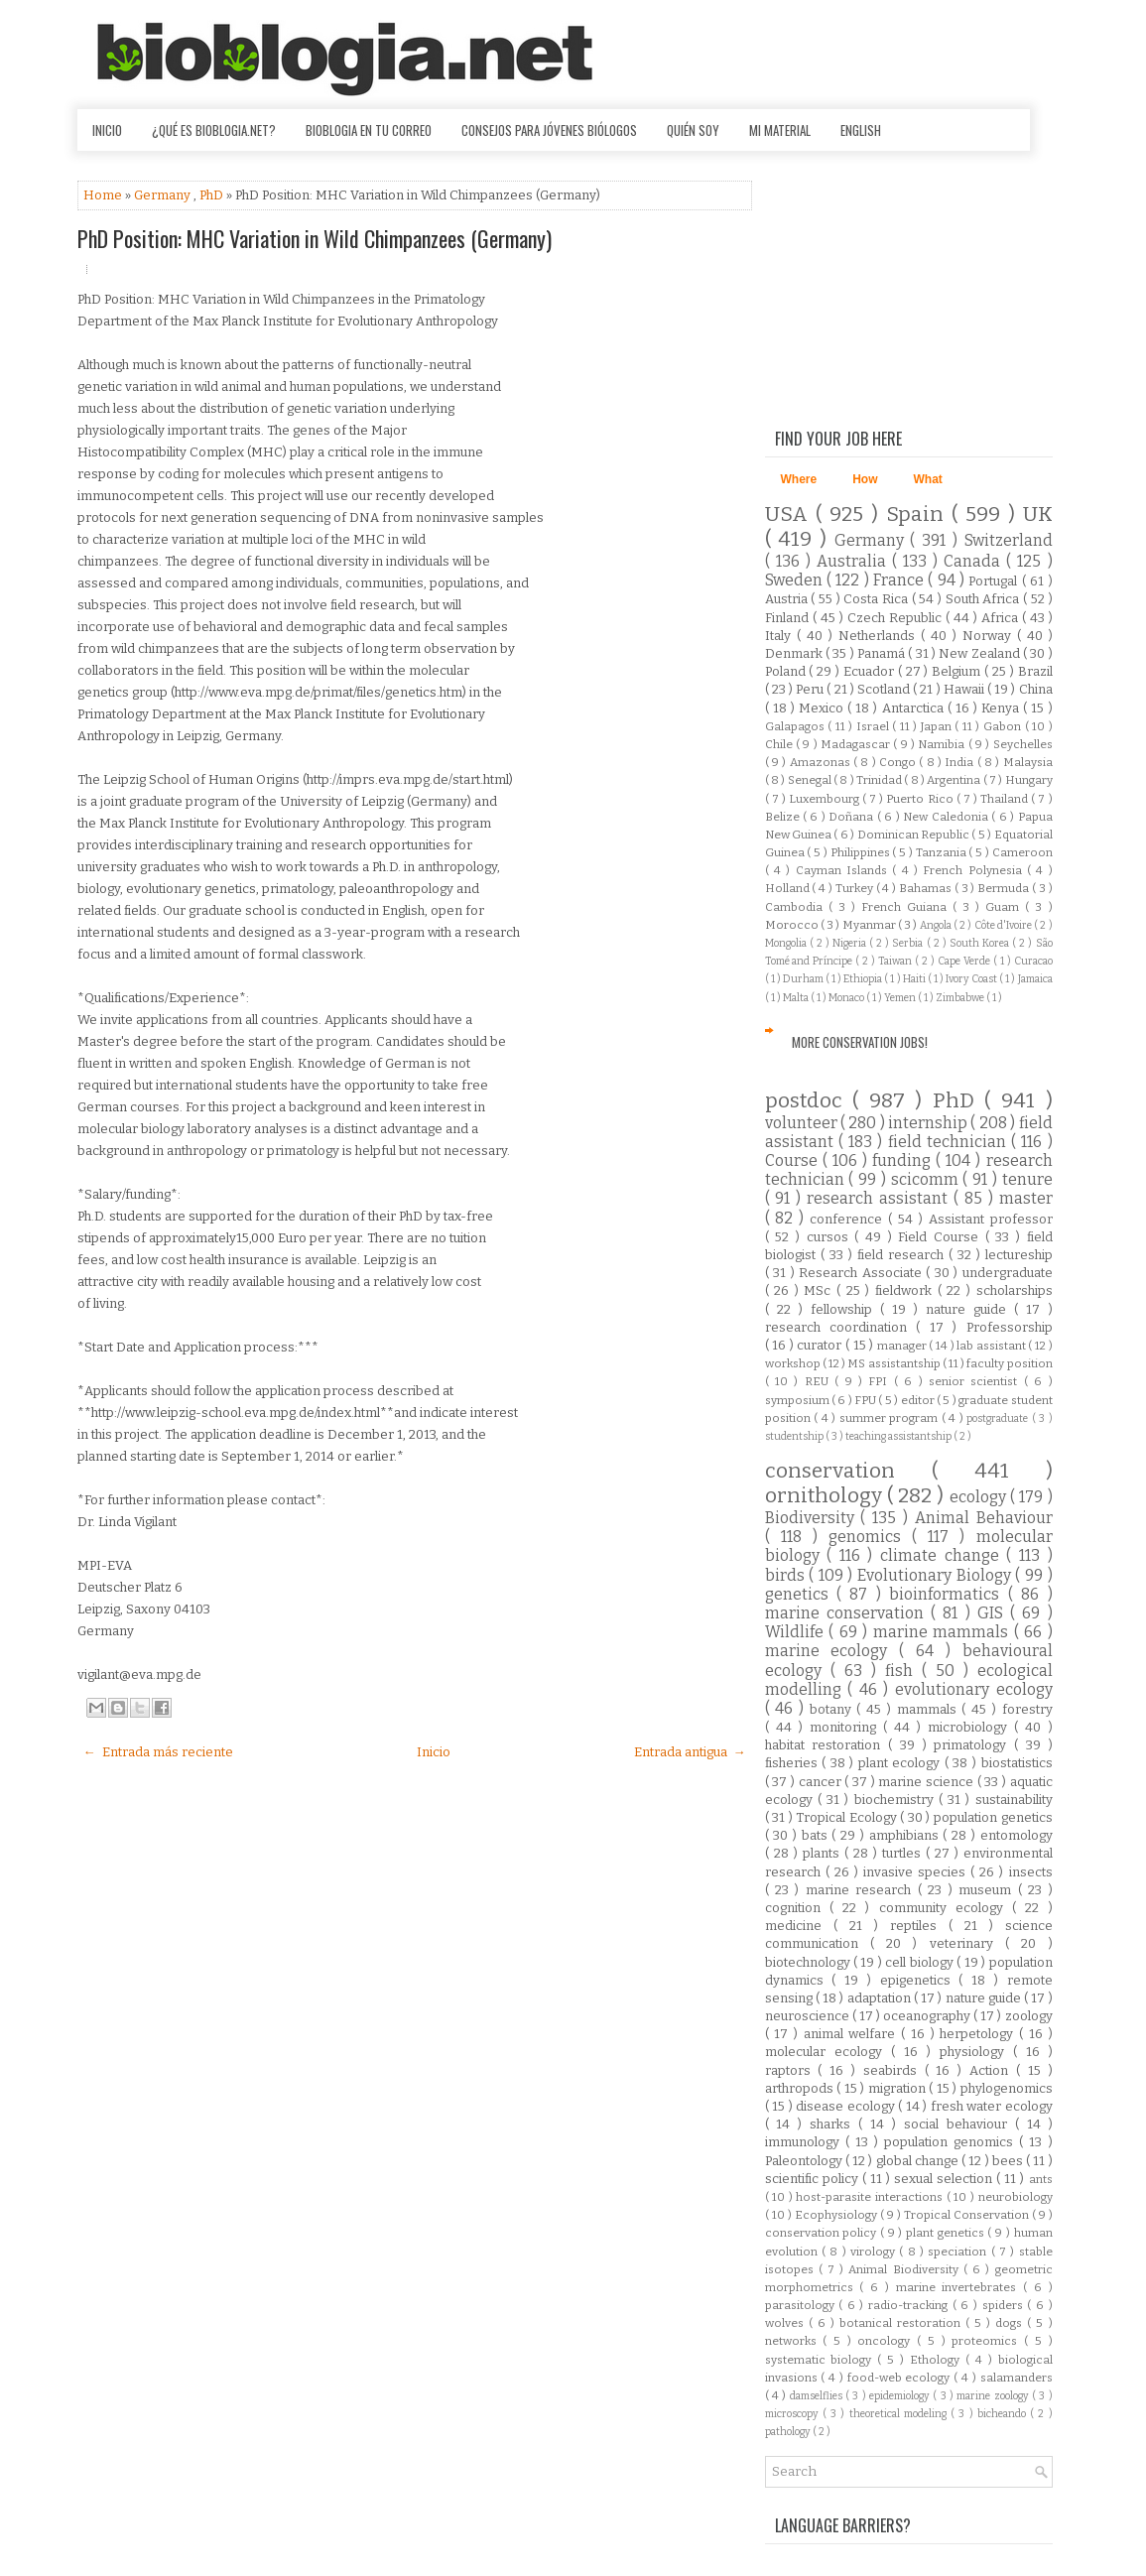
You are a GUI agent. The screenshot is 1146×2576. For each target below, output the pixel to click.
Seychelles (1023, 744)
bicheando (1003, 2413)
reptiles (919, 1925)
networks (794, 2341)
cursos (831, 1236)
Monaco (847, 997)
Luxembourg (825, 799)
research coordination (841, 1327)
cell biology (920, 1962)
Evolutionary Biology (936, 1575)
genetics (800, 1594)
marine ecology (832, 1650)
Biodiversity (813, 1517)
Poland (787, 671)
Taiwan (896, 961)
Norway (989, 635)
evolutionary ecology (974, 1689)
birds (787, 1575)
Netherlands (879, 635)
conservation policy (822, 2233)
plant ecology (901, 1762)
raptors (792, 2070)
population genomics (951, 2141)
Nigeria (850, 943)
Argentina (954, 780)
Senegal (810, 780)
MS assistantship (894, 1363)
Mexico (823, 708)
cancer (822, 1781)
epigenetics (919, 1980)
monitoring (846, 1727)
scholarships (1014, 1290)
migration (899, 2088)
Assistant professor (991, 1219)
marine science (927, 1781)
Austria (788, 598)
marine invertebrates (960, 2287)
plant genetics (946, 2233)
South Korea (981, 943)
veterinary (967, 1943)
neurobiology (1015, 2197)
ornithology (826, 1495)
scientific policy (813, 2178)
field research (903, 1254)
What (928, 479)
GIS (993, 1613)
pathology (789, 2431)
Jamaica (1035, 978)
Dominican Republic (914, 834)
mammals (929, 1709)
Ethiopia (863, 978)
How (864, 479)
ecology (980, 1496)
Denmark (795, 653)
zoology (1029, 2015)
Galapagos (796, 726)
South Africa (984, 598)
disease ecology (847, 2106)
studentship (795, 1436)
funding (904, 1160)
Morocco (793, 925)
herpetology (979, 2033)
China (1036, 689)
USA (790, 514)
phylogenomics (1006, 2088)
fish (903, 1670)
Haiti (915, 978)
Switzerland (1008, 540)
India (960, 762)
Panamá (882, 653)
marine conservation (848, 1613)
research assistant (880, 1198)
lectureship (1019, 1254)
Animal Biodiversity (905, 2269)
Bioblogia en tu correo (369, 130)
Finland (789, 617)
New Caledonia (947, 817)
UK (1038, 514)
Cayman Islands (844, 870)
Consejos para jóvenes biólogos (549, 130)
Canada (975, 561)
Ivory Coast (972, 978)
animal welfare (852, 2033)
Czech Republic (896, 617)
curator (821, 1345)
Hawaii (965, 689)
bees (1009, 2160)
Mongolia (787, 943)
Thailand (1005, 799)
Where (799, 479)
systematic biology (821, 2360)
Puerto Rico (920, 799)
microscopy (794, 2413)
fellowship (845, 1309)
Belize (784, 817)
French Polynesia (975, 870)
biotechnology (809, 1962)
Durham (804, 978)
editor (919, 1400)
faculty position (1009, 1363)
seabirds (894, 2070)
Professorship (1009, 1327)
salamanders (1016, 2377)
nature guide (970, 1309)
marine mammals (943, 1631)
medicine (799, 1925)
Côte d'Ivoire (1004, 925)
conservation (848, 1471)
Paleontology (805, 2160)
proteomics (988, 2341)
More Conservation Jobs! (860, 1042)
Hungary (1029, 780)
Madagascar (857, 744)
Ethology (937, 2360)
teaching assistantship (899, 1436)
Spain (919, 514)
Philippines (861, 852)
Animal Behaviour (984, 1517)
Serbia (909, 943)
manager (903, 1345)
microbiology (971, 1727)
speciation (959, 2251)
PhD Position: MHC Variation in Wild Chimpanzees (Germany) (314, 238)
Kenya (1002, 708)
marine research (862, 1889)
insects (1031, 1872)
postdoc (809, 1101)
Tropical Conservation (968, 2215)
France (900, 580)
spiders (1005, 2305)
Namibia (942, 744)
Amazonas (821, 762)
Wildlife (797, 1631)
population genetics (993, 1817)
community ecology (946, 1907)
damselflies (817, 2395)
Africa (1001, 617)
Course (794, 1160)
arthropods (801, 2088)
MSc (820, 1290)
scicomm (927, 1179)
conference (849, 1219)
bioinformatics (948, 1594)
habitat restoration (827, 1745)
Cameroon (1022, 852)
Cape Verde (965, 961)
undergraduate (1007, 1272)
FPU (866, 1400)
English (860, 130)
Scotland (885, 689)
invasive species (916, 1872)
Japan (938, 726)
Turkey (855, 888)
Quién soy (693, 130)
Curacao (1033, 961)
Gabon (1004, 726)
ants (1041, 2179)
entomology (1016, 1835)
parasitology (802, 2305)
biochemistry (896, 1799)
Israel (874, 726)
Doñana (852, 817)
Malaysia (1028, 762)
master (1026, 1198)
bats (817, 1835)
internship (929, 1122)
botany (833, 1709)
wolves (787, 2323)
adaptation (880, 1998)
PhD (212, 195)
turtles (904, 1853)
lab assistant (992, 1345)
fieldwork (906, 1290)
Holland (789, 888)
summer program (890, 1418)
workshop (794, 1363)
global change (919, 2160)
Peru (811, 689)
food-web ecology (901, 2377)
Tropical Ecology (848, 1817)
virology (874, 2251)
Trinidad (880, 780)
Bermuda (1004, 888)
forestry (1027, 1709)
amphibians (906, 1835)
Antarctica (915, 708)
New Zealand (981, 653)
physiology (976, 2051)
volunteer (802, 1122)
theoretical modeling (900, 2413)
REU (819, 1381)
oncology (887, 2341)
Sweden (796, 580)
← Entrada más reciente (158, 1751)
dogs (1011, 2323)
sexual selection (945, 2178)
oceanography (928, 2015)
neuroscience (808, 2015)
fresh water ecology (992, 2106)
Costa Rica (877, 598)
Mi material (780, 130)
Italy (781, 635)
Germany (163, 195)
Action (992, 2070)
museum (987, 1889)
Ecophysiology (837, 2215)
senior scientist (976, 1381)
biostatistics (1017, 1762)
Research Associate (862, 1272)
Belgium (958, 671)
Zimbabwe (961, 997)
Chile (780, 744)
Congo (899, 762)
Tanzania (942, 852)
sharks (834, 2124)
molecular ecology (828, 2051)
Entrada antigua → (690, 1751)
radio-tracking (910, 2305)
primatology (974, 1745)
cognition (797, 1907)
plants (823, 1853)
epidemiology (901, 2395)
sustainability (1014, 1799)
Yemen (901, 997)
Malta (797, 997)
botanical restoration (902, 2323)
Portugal (994, 581)
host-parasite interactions (871, 2197)
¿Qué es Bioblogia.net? (214, 130)
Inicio (107, 130)
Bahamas (927, 888)
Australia (854, 561)
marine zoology (994, 2395)
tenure (1027, 1179)
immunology (805, 2141)
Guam (1005, 907)
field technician (950, 1141)
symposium (798, 1400)
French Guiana (907, 907)
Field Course (941, 1236)
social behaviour (959, 2124)
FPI (880, 1381)
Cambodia (796, 907)
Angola (937, 925)
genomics (870, 1536)
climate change (943, 1555)
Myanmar (870, 925)
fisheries (794, 1762)
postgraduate (999, 1418)
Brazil (1035, 671)
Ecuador (870, 671)
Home (104, 195)
